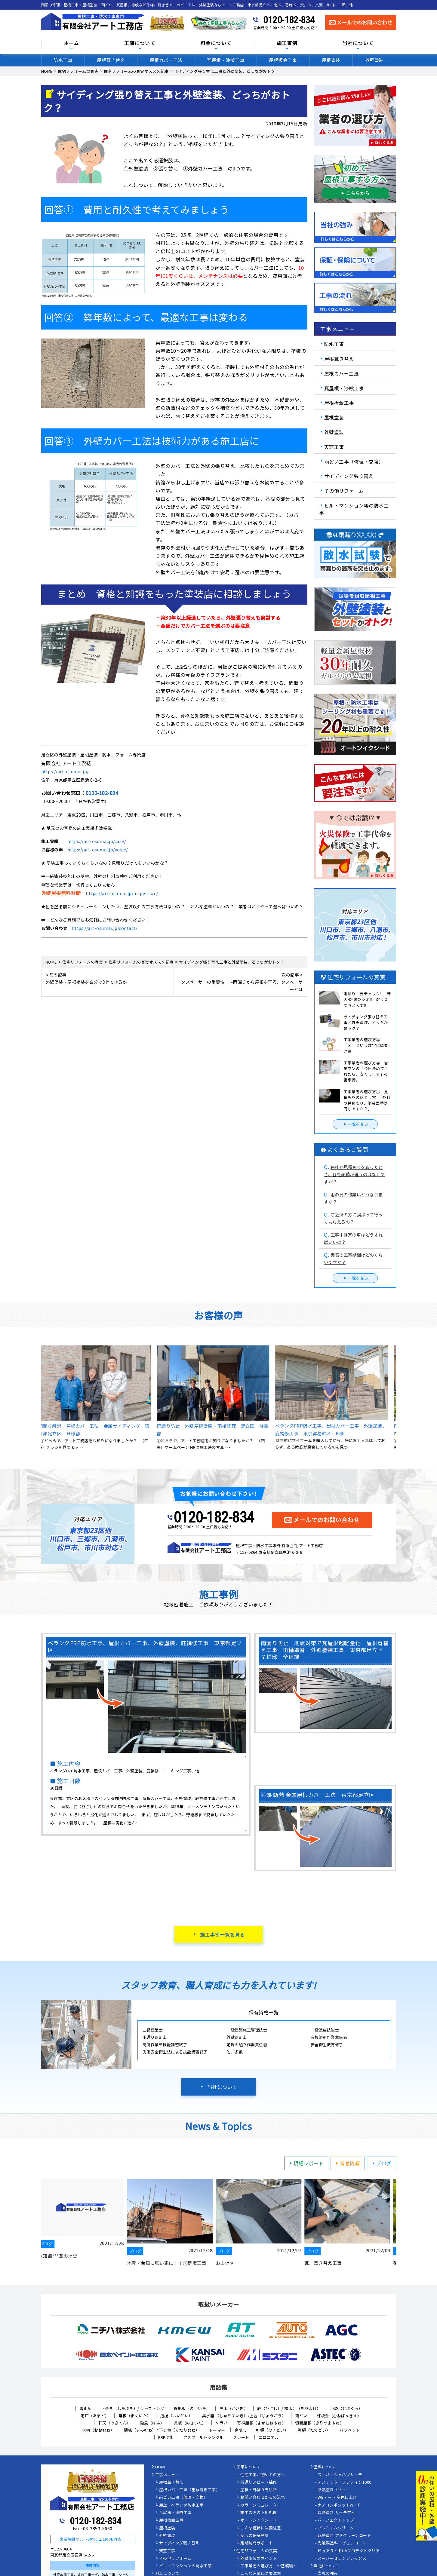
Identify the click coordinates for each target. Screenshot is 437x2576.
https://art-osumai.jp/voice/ (97, 850)
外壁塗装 (374, 60)
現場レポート (305, 2163)
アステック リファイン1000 (344, 2482)
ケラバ (222, 2423)
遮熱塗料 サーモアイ (336, 2512)
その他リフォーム (344, 490)
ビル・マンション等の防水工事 (354, 509)
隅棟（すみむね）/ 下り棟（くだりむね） (162, 2430)
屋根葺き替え (111, 60)
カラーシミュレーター (260, 2505)
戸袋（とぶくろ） (346, 2408)
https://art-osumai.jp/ (65, 771)
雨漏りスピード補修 (258, 2482)
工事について (139, 43)
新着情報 (347, 2163)
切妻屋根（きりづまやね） (319, 2423)
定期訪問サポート (256, 2543)
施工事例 (287, 43)
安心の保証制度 (254, 2535)
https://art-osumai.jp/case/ (96, 841)
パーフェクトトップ (336, 2520)
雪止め (85, 2408)
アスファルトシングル (203, 2437)
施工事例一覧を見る (222, 1934)
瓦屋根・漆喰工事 (225, 60)
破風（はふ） (152, 2423)
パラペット (350, 2430)
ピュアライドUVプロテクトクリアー (350, 2551)
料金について (216, 43)
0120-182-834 (289, 19)
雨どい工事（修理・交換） (354, 461)
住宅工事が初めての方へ (262, 2475)
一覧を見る (355, 1124)
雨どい (301, 2415)
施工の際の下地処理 (258, 2512)
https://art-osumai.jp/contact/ (104, 928)
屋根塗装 (331, 60)
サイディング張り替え (349, 476)
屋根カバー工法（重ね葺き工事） (189, 2490)
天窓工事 (334, 446)
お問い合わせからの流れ (262, 2497)
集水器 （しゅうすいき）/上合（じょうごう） (244, 2415)
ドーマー (217, 2430)
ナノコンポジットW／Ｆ (340, 2505)
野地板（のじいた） (192, 2408)
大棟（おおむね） (98, 2430)
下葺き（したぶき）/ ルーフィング (133, 2408)
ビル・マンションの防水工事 (185, 2566)
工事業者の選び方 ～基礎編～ (268, 2566)
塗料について (326, 2467)
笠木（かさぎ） (234, 2408)
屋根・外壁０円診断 (258, 2490)
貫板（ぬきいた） (190, 2423)
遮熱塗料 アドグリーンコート (344, 2535)
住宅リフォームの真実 (256, 2551)
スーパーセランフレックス (342, 2558)
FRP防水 (166, 2437)
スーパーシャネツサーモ (340, 2475)
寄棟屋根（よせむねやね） (261, 2423)
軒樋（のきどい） (272, 2430)
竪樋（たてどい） (314, 2430)
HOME (161, 2467)
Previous (37, 1398)
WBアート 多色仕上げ (337, 2497)
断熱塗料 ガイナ (332, 2490)
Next (401, 1398)
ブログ (380, 2163)
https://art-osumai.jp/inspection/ (122, 893)
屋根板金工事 (283, 60)
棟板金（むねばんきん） (339, 2415)
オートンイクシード (258, 2520)
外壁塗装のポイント (258, 2558)
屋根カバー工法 (166, 60)
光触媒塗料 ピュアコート (342, 2543)
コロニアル (269, 2437)
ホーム (71, 43)
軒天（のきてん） (114, 2423)
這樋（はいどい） (176, 2415)
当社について (358, 43)
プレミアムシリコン (336, 2528)
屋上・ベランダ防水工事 (181, 2505)
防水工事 (63, 60)
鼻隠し (241, 2430)
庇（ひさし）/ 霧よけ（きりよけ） (289, 2408)
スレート (241, 2437)
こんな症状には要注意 (260, 2528)
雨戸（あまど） (95, 2415)
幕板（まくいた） (134, 2415)
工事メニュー (167, 2475)
